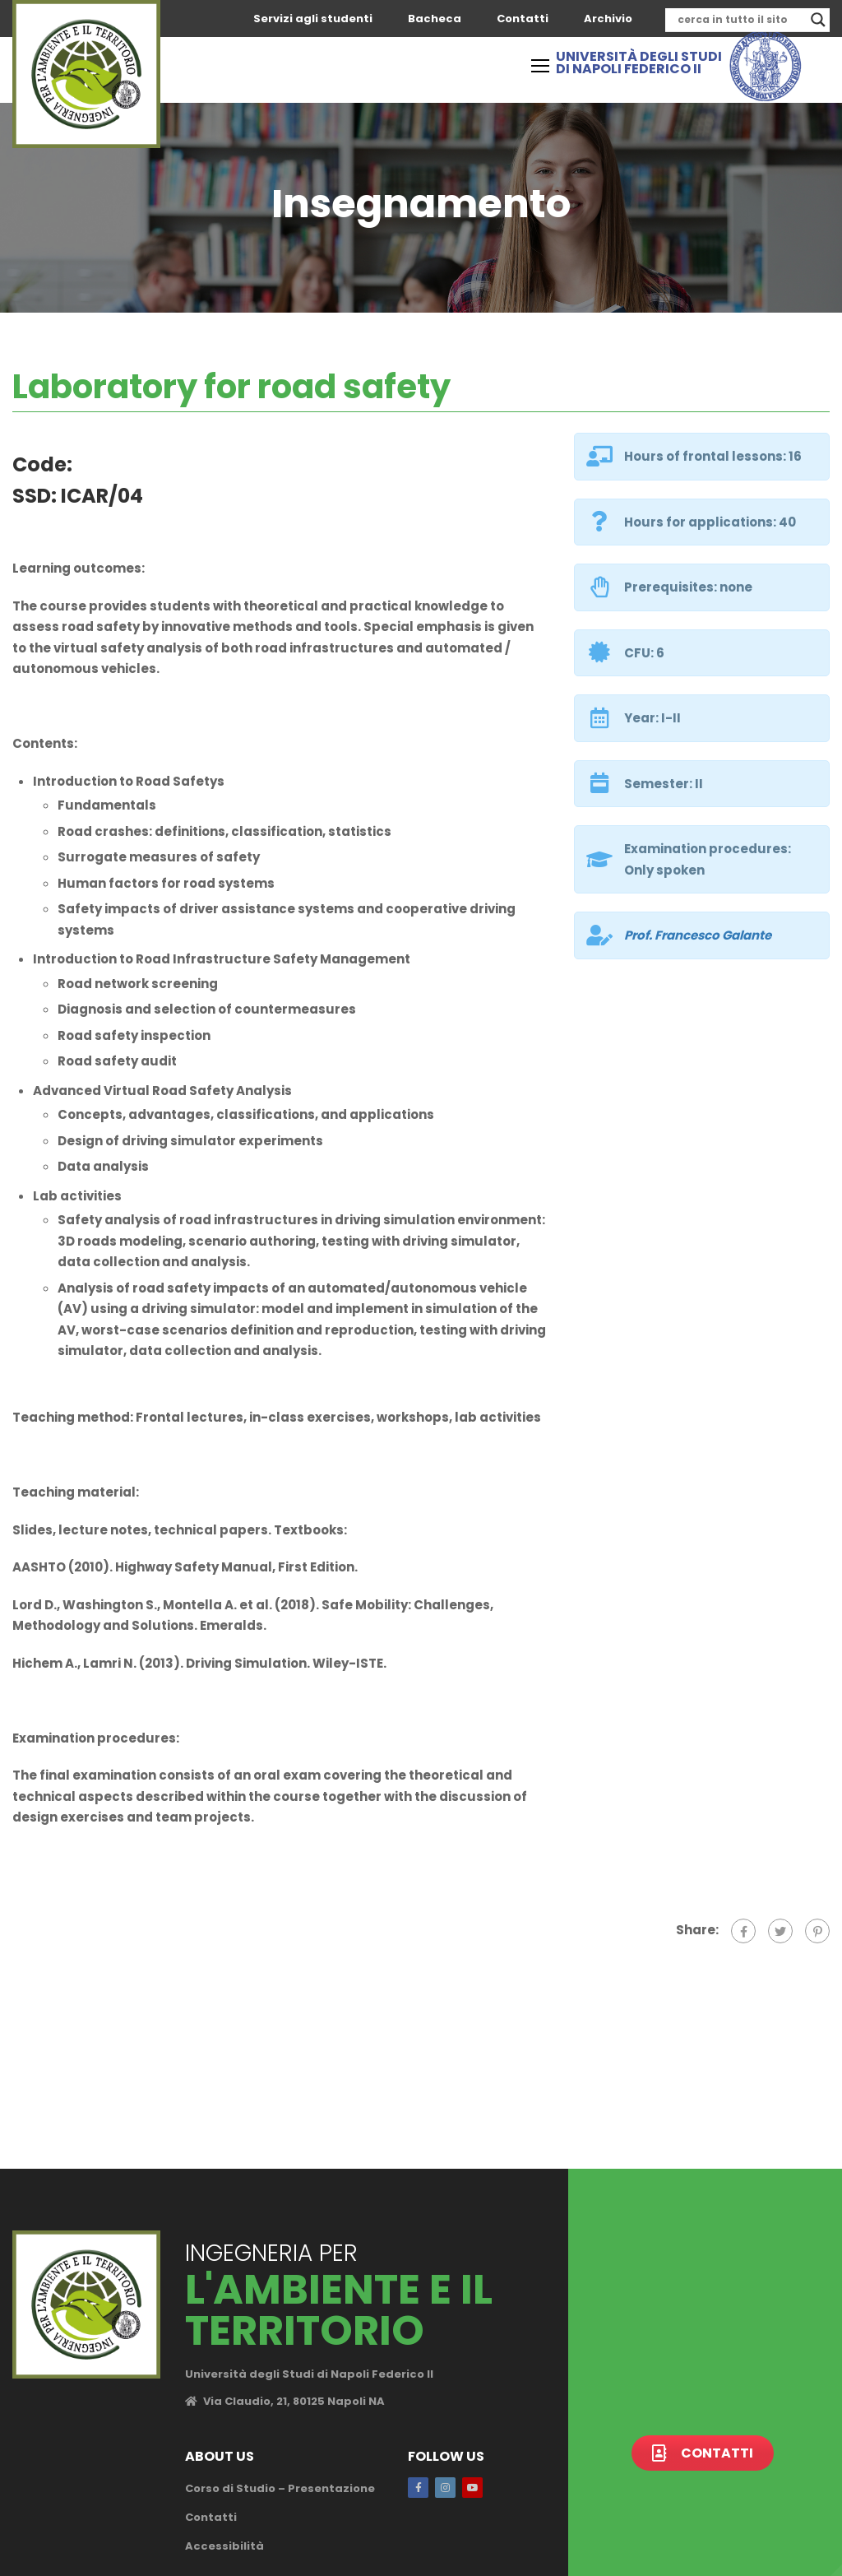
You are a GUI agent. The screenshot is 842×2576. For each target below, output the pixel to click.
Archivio (608, 18)
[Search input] (740, 19)
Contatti (522, 18)
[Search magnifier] (818, 19)
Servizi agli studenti (312, 18)
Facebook (418, 2487)
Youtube (472, 2487)
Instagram (445, 2487)
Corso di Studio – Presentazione (280, 2488)
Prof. (697, 935)
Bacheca (434, 18)
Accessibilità (224, 2546)
